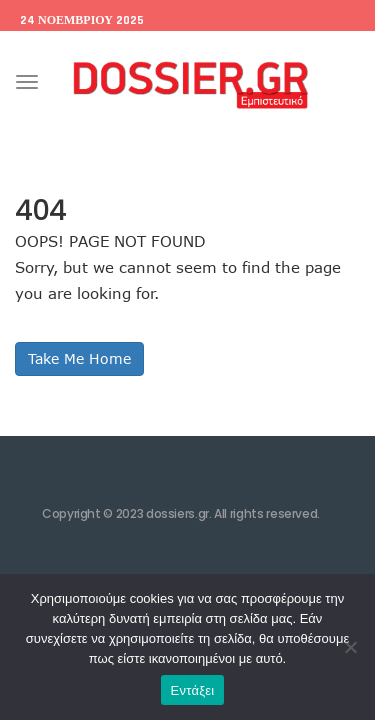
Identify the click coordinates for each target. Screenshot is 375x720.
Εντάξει (193, 690)
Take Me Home (79, 358)
